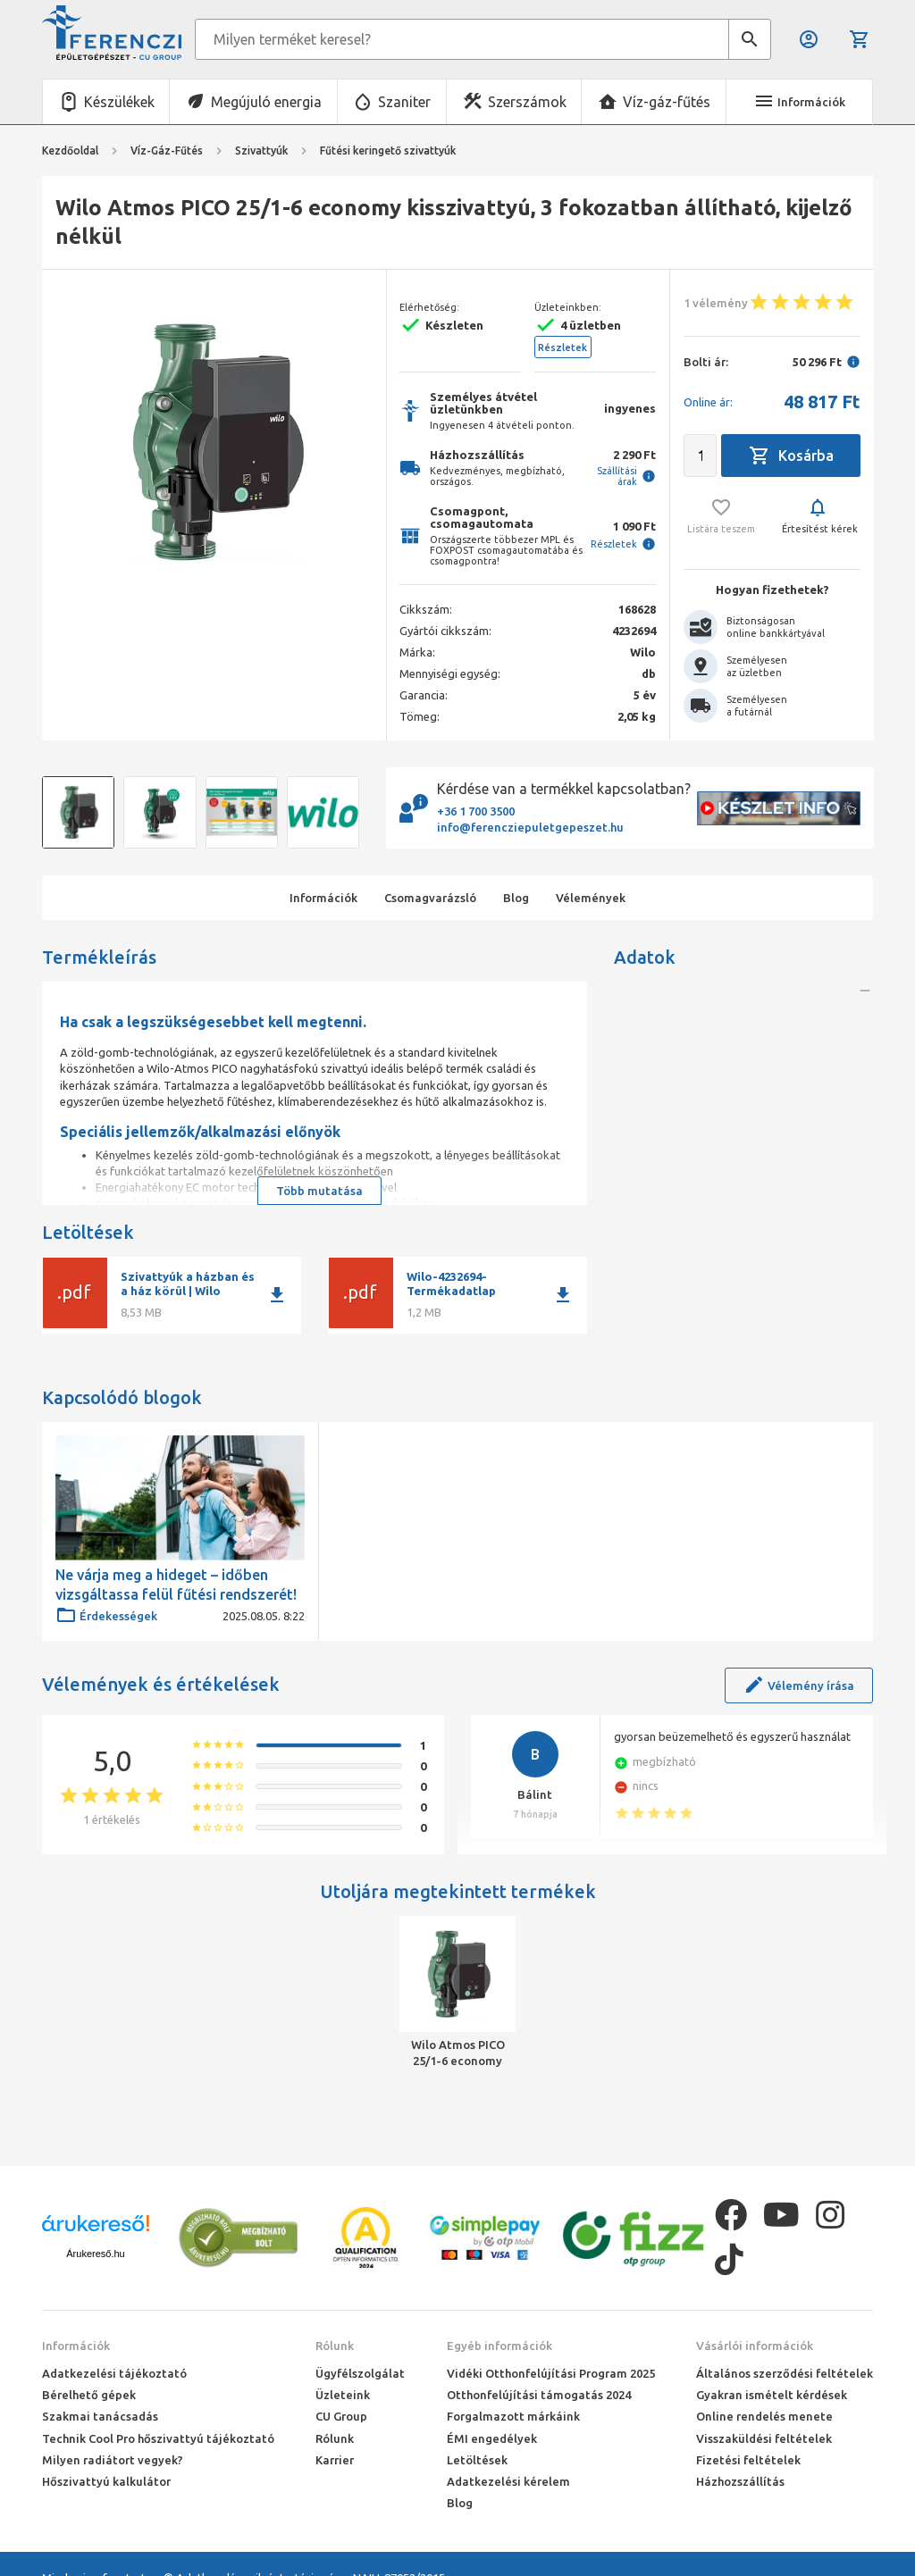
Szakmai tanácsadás (100, 2416)
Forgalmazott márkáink (513, 2416)
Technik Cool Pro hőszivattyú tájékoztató (158, 2438)
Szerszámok (527, 102)
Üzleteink (342, 2394)
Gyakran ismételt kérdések (771, 2394)
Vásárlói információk (754, 2345)
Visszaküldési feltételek (764, 2438)
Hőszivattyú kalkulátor (106, 2481)
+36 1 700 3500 (476, 811)
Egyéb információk (499, 2345)
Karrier (334, 2460)
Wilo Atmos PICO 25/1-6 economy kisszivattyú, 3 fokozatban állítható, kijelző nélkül (458, 2053)
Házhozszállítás (740, 2481)
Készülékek (119, 102)
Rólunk (334, 2345)
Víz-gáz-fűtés (666, 102)
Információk (76, 2345)
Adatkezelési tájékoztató (114, 2373)
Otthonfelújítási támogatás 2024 (539, 2394)
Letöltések (477, 2460)
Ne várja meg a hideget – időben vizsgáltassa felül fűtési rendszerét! (176, 1584)
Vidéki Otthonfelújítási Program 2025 (551, 2373)
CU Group (341, 2416)
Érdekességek (106, 1616)
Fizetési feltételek (748, 2460)
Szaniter (404, 102)
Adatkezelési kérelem (508, 2481)
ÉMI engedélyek (492, 2438)
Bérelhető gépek (89, 2394)
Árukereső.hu (95, 2253)
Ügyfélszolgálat (360, 2373)
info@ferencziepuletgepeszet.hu (530, 827)
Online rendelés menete (764, 2416)
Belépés (808, 39)
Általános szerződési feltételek (784, 2373)
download (277, 1295)
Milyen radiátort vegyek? (112, 2460)
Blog (460, 2503)
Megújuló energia (266, 102)
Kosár (859, 39)
